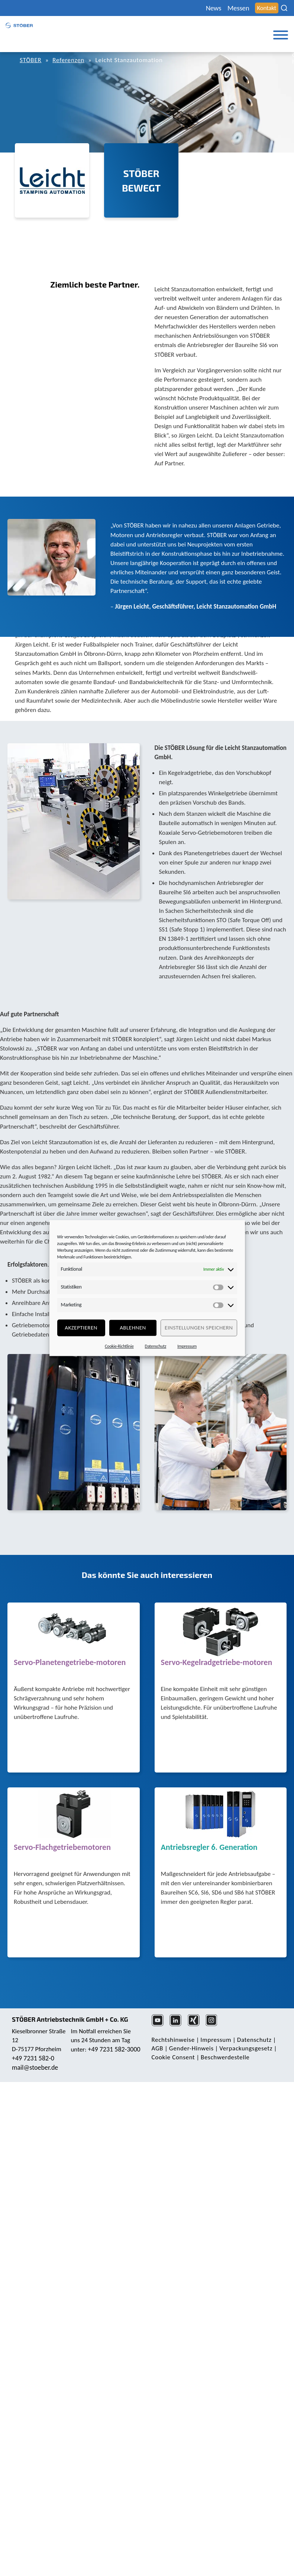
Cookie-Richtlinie (119, 1346)
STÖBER (31, 60)
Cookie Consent (173, 2057)
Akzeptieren (81, 1327)
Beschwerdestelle (225, 2057)
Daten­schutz (254, 2040)
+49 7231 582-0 (33, 2058)
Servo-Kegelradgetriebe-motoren (216, 1662)
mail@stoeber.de (35, 2067)
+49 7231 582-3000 (114, 2049)
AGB (158, 2048)
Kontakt (266, 8)
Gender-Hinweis (191, 2048)
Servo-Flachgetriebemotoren (62, 1847)
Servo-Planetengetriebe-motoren (70, 1662)
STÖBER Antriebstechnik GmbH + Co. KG (70, 2019)
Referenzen (68, 60)
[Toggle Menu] (280, 35)
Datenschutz (156, 1346)
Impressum (187, 1346)
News (213, 8)
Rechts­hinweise (173, 2040)
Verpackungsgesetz (245, 2048)
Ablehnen (133, 1327)
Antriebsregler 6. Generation (209, 1847)
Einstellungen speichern (199, 1327)
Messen (238, 8)
